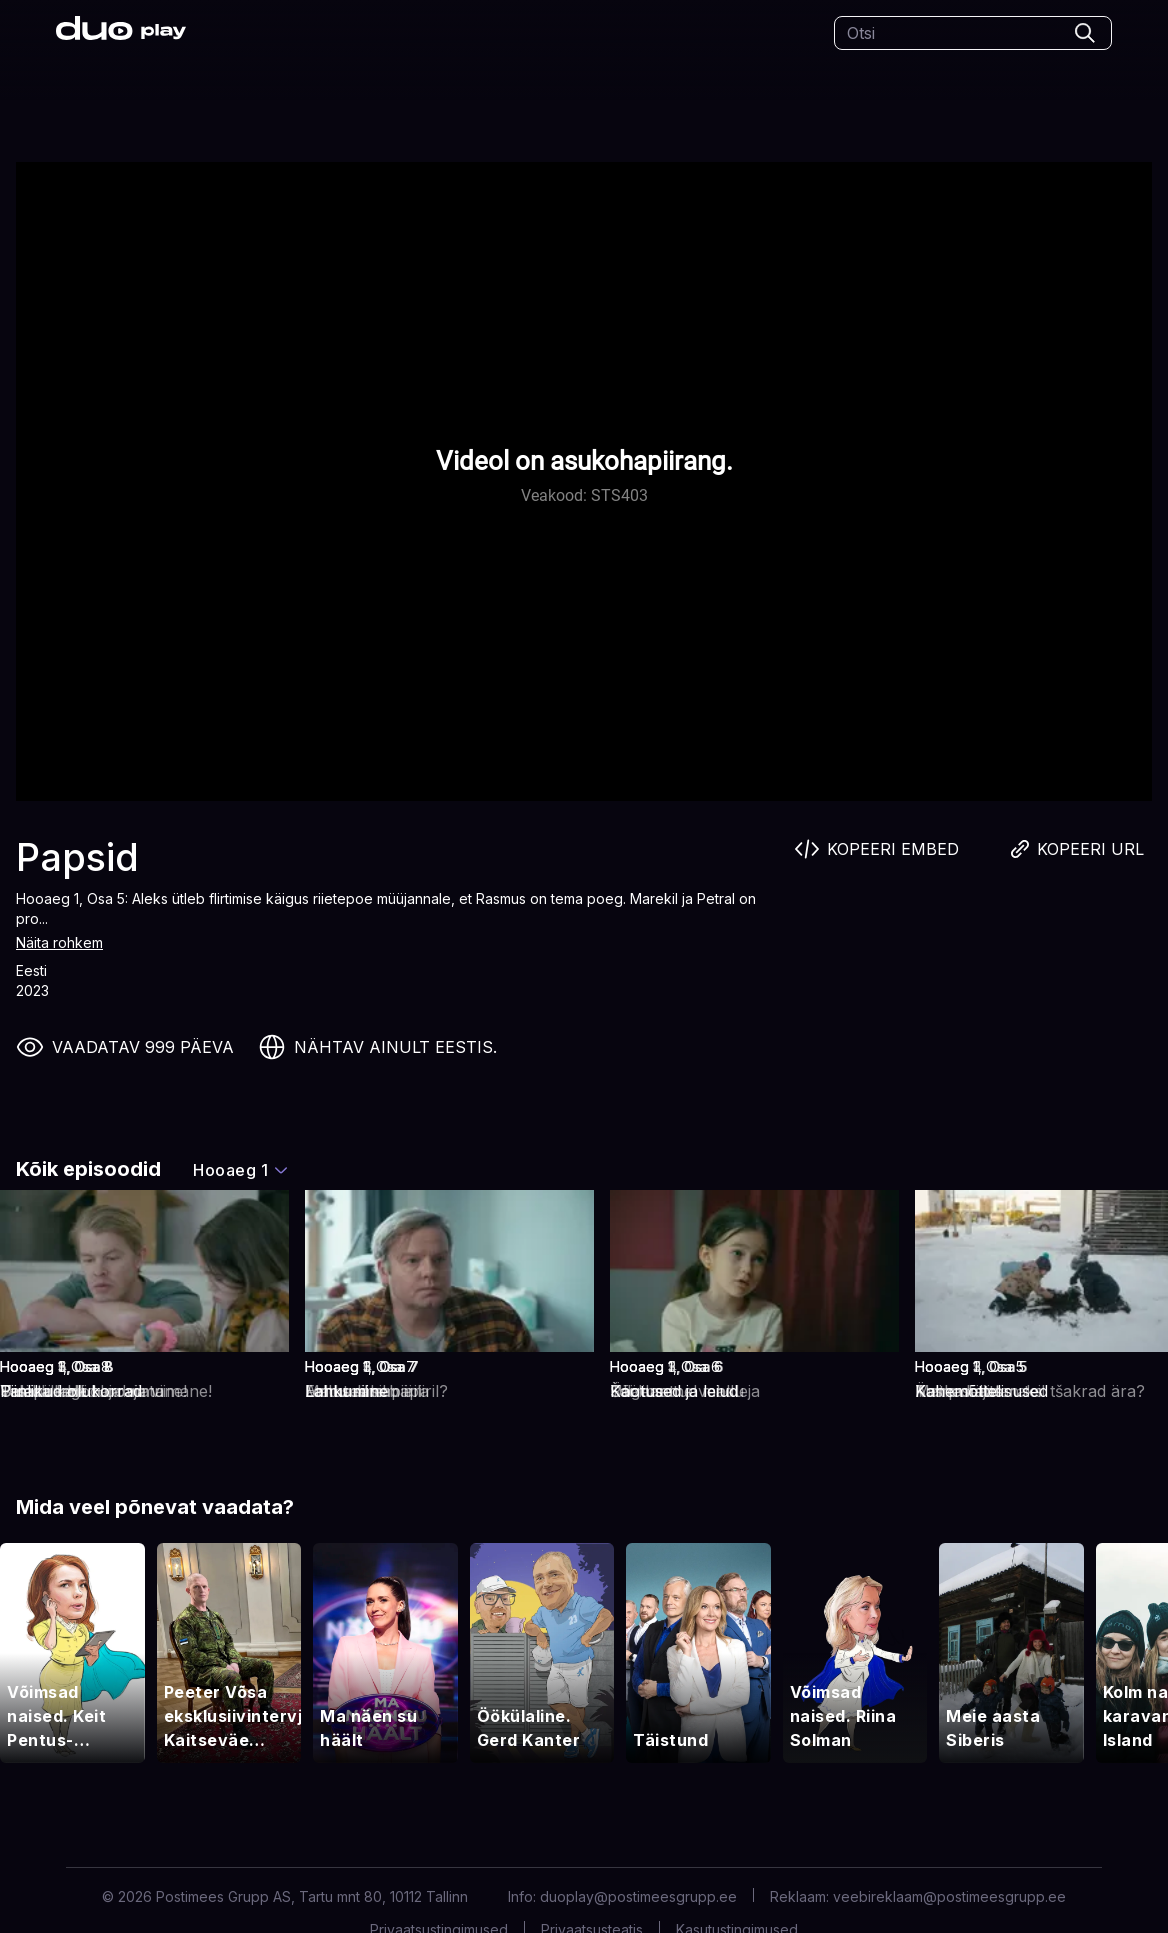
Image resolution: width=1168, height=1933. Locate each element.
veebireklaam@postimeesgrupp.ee (949, 1896)
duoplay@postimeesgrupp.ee (638, 1896)
